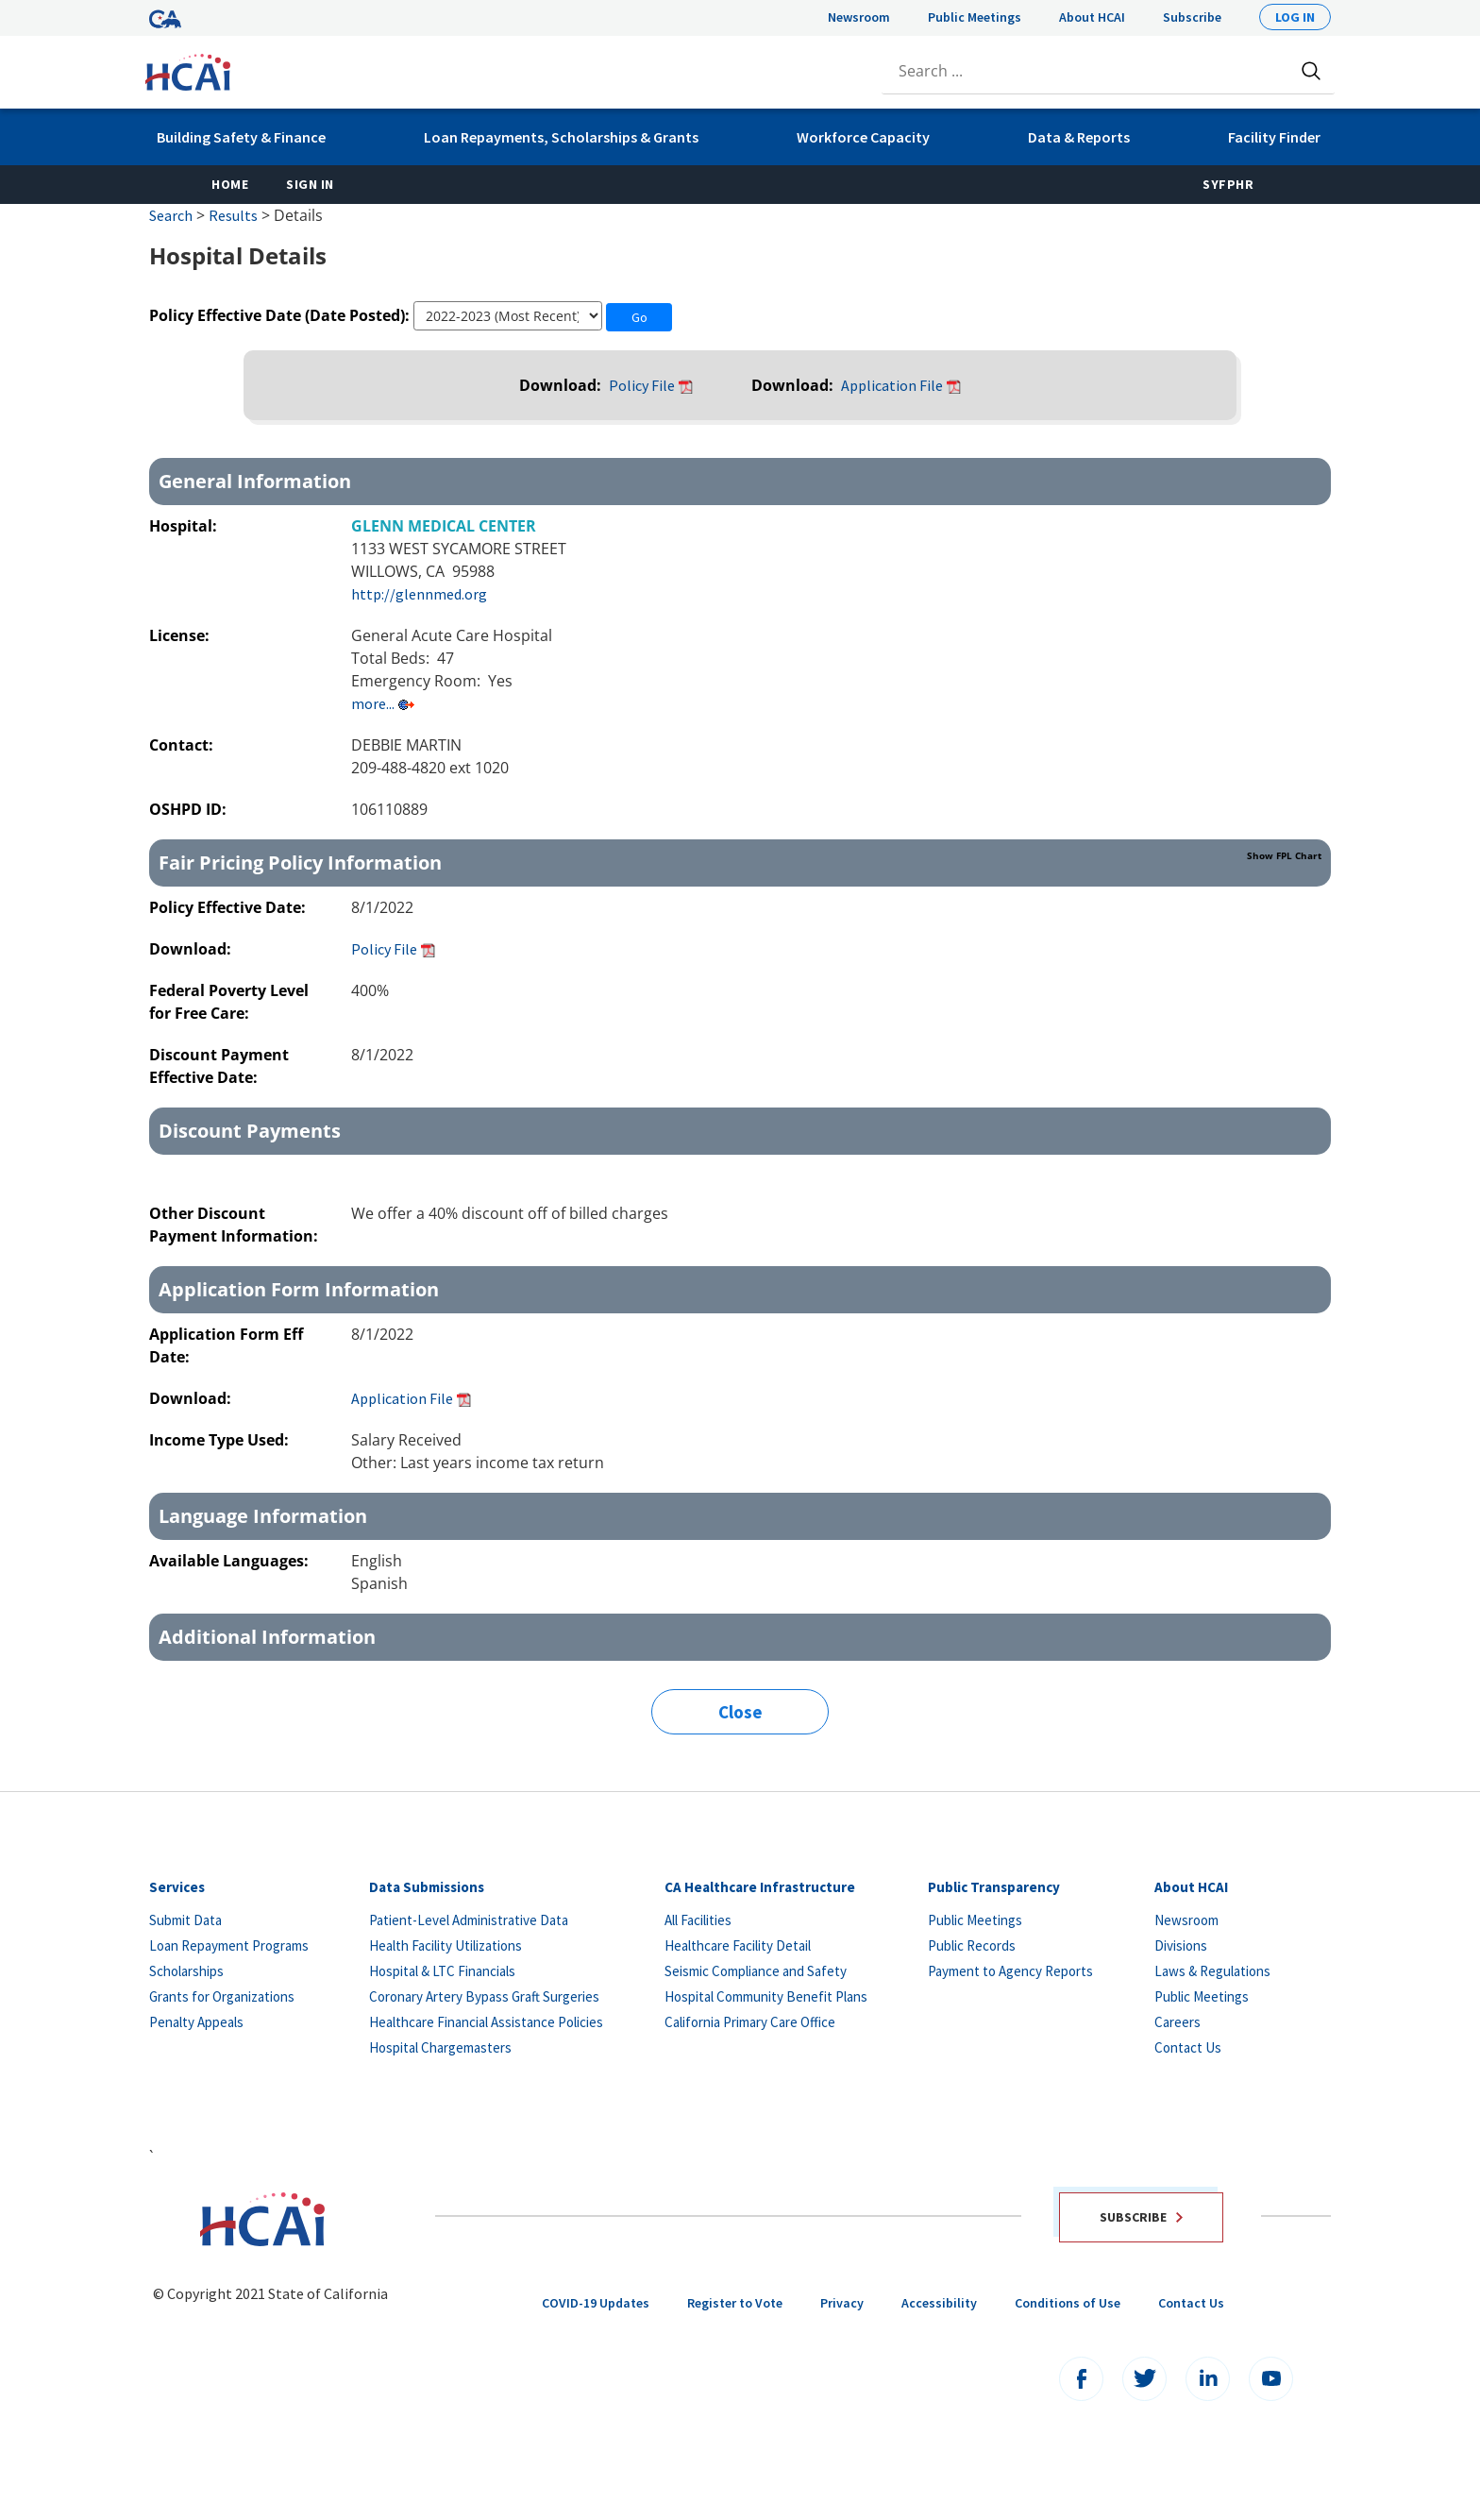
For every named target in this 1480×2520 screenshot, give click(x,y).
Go (639, 317)
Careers (1177, 2022)
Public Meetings (974, 16)
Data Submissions (426, 1887)
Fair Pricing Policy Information (740, 862)
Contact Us (1187, 2047)
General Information (255, 481)
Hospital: (185, 526)
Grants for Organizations (221, 1996)
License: (181, 635)
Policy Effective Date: (229, 907)
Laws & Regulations (1212, 1971)
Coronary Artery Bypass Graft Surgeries (484, 1996)
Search (171, 215)
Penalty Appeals (196, 2022)
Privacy (842, 2302)
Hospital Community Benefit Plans (765, 1996)
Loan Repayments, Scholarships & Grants (561, 136)
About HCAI (1092, 16)
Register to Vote (734, 2302)
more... (373, 703)
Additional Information (267, 1636)
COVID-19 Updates (595, 2302)
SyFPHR (1227, 184)
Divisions (1180, 1945)
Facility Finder (1274, 136)
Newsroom (859, 16)
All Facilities (698, 1920)
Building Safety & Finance (241, 136)
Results (233, 215)
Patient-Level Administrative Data (468, 1920)
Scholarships (186, 1971)
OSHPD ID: (189, 809)
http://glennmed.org (419, 593)
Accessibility (939, 2302)
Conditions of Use (1067, 2302)
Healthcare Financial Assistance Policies (486, 2022)
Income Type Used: (219, 1439)
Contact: (183, 745)
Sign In (310, 184)
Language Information (263, 1516)
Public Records (972, 1945)
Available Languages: (229, 1560)
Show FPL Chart (1284, 855)
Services (177, 1887)
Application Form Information (299, 1289)
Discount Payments (250, 1130)
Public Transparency (994, 1887)
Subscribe (1192, 16)
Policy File (642, 385)
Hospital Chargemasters (440, 2047)
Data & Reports (1079, 136)
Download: (562, 385)
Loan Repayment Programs (229, 1945)
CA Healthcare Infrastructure (759, 1887)
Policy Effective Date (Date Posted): (279, 315)
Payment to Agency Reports (1010, 1971)
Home (229, 184)
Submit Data (185, 1920)
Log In (1295, 16)
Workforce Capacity (863, 136)
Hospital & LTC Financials (442, 1971)
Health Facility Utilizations (445, 1945)
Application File (892, 385)
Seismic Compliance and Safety (755, 1971)
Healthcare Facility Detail (737, 1945)
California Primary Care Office (749, 2022)
